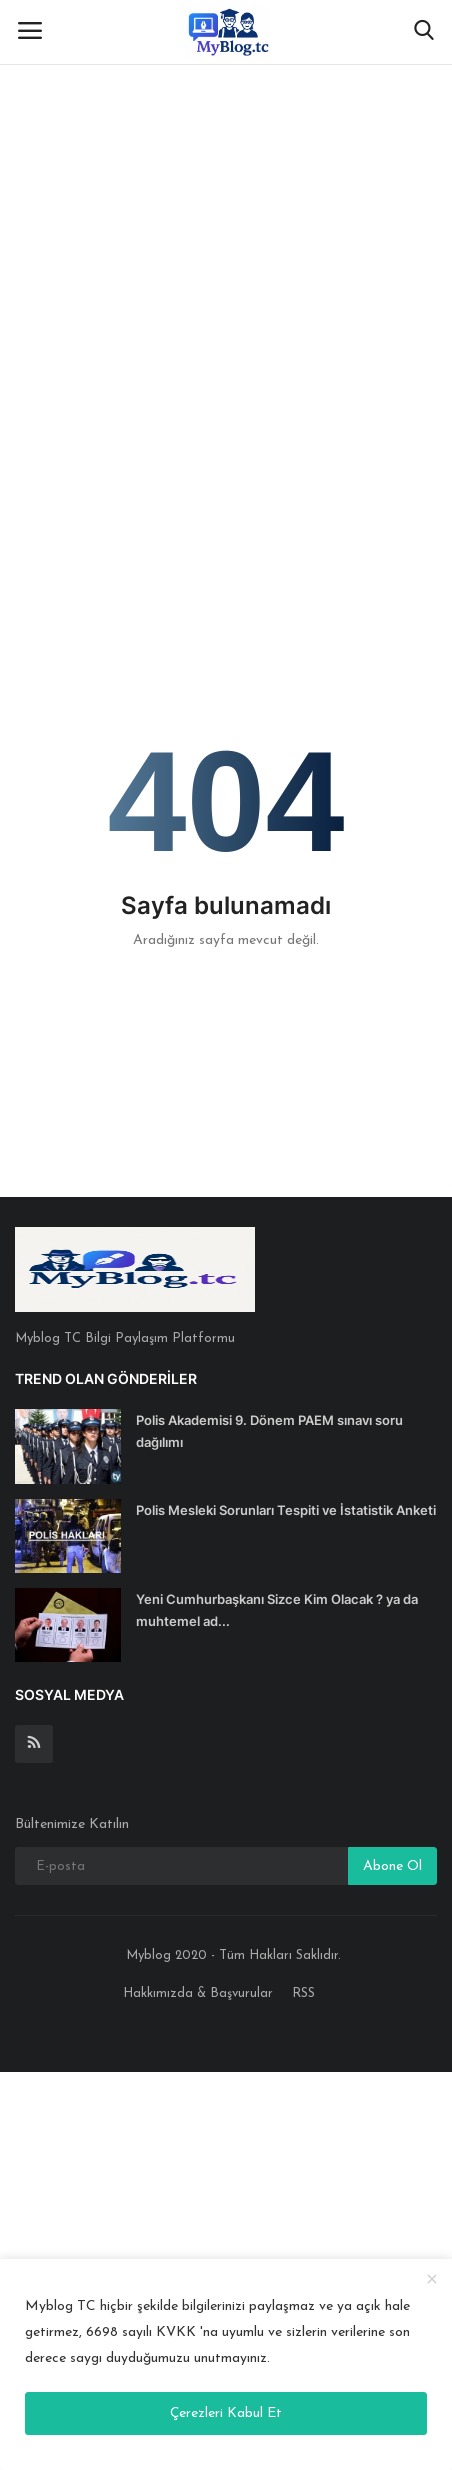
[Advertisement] (226, 236)
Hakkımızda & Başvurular (198, 1993)
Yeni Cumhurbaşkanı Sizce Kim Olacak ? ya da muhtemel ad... (277, 1610)
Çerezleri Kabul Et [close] (226, 2413)
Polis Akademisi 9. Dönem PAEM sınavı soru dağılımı (269, 1431)
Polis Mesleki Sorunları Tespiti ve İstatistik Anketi (286, 1510)
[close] (432, 2280)
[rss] (34, 1744)
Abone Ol (392, 1866)
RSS (303, 1993)
